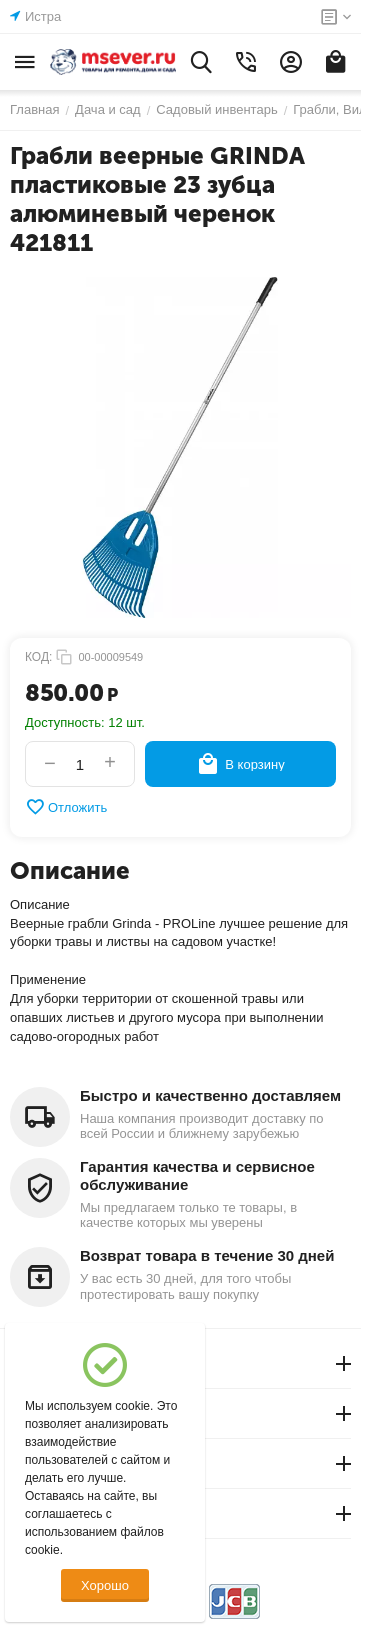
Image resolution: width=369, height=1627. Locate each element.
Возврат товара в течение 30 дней (207, 1255)
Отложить (66, 807)
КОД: (38, 657)
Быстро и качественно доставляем (210, 1095)
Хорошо (105, 1585)
